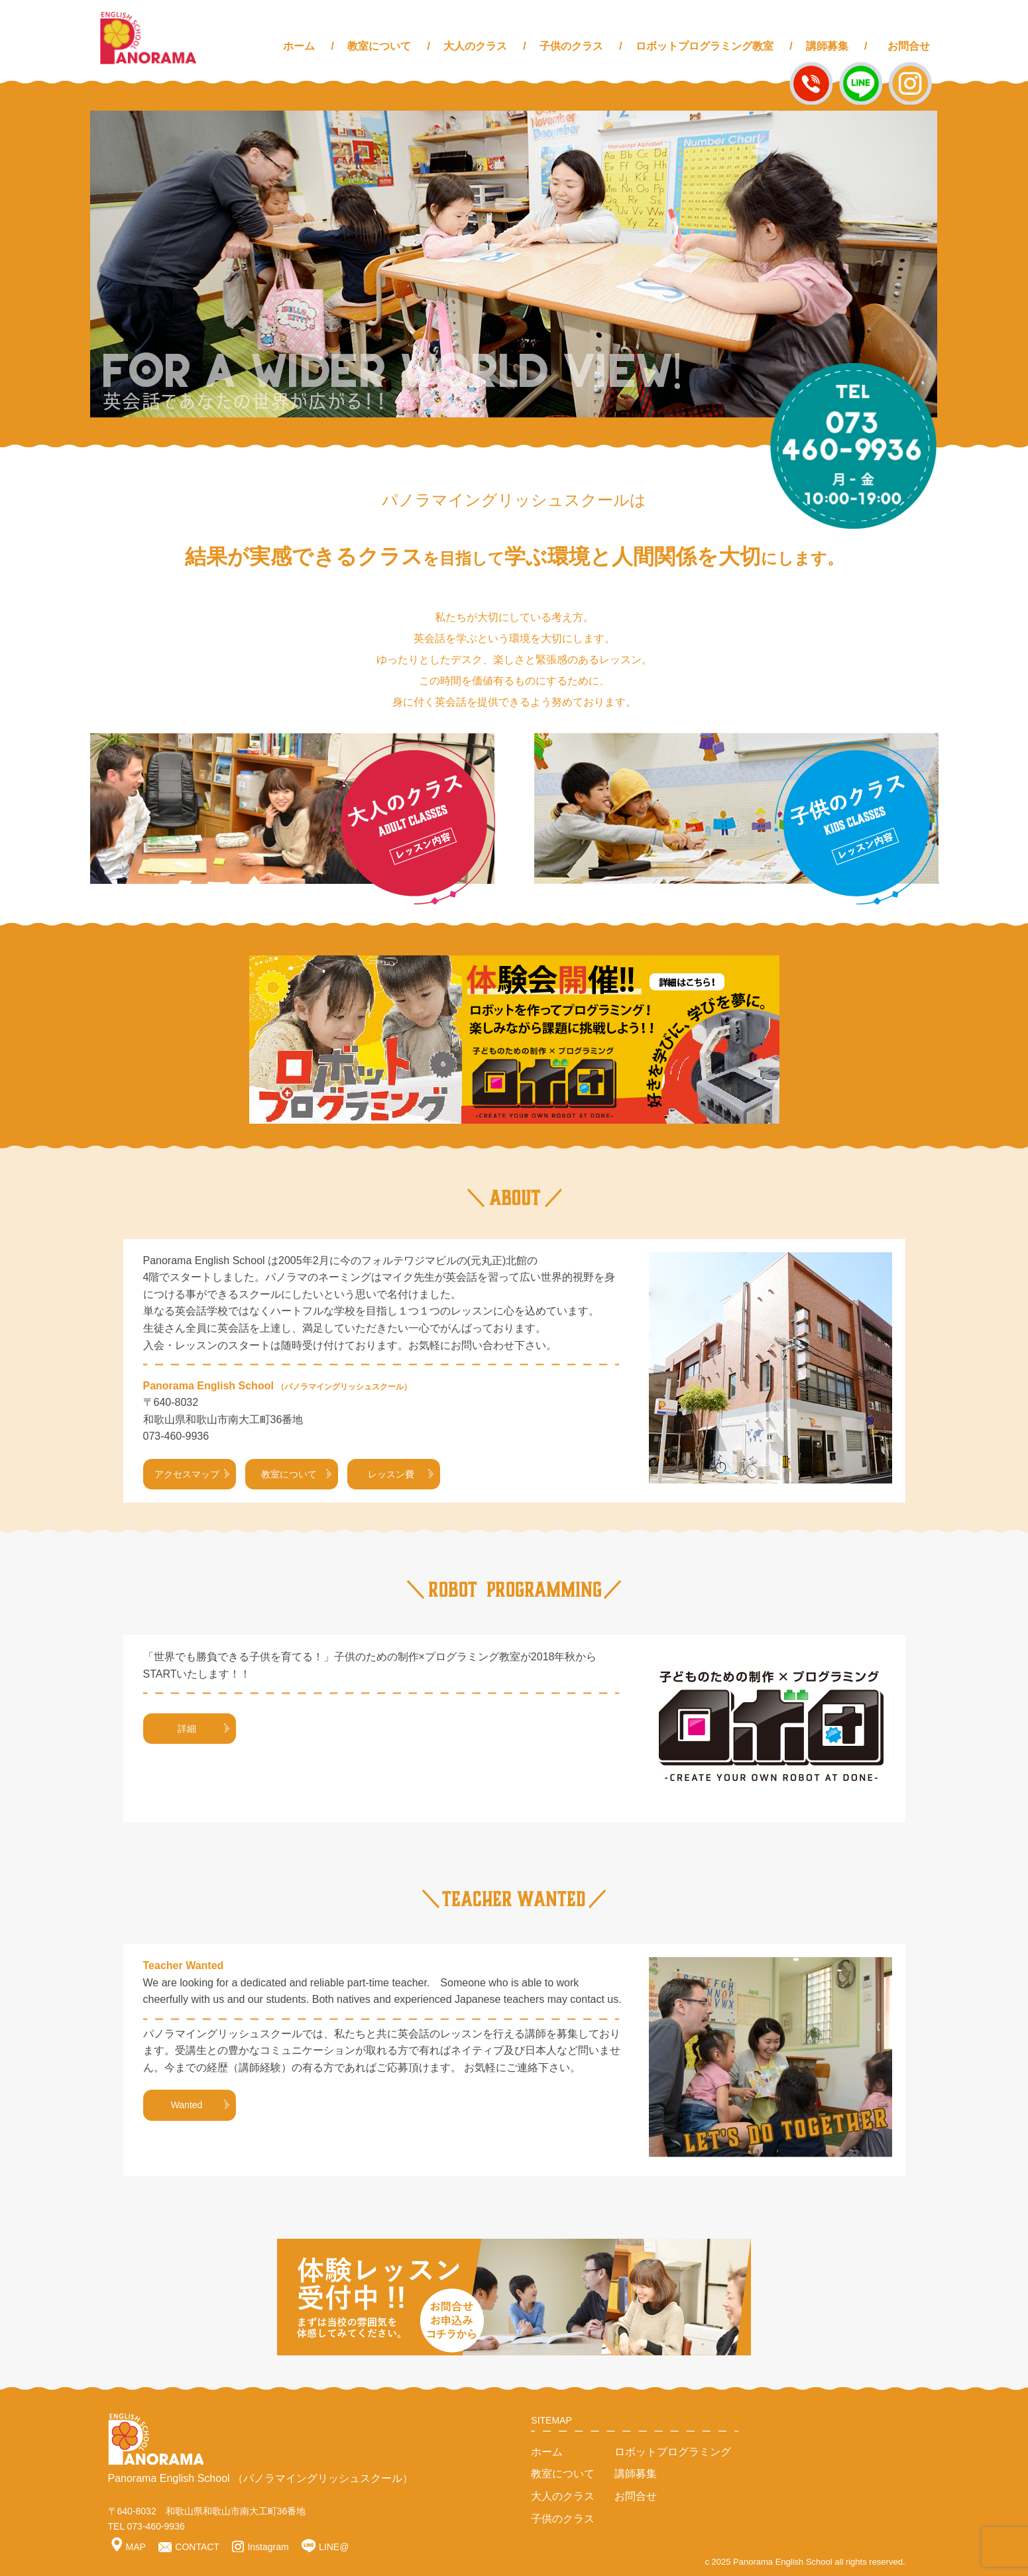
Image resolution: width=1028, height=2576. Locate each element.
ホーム (299, 46)
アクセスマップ (191, 1474)
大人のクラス (475, 46)
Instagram (260, 2547)
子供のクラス (571, 46)
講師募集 (827, 46)
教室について (379, 46)
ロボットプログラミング (672, 2451)
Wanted (200, 2105)
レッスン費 (400, 1474)
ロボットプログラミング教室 (704, 46)
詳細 (203, 1728)
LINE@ (325, 2547)
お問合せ (908, 46)
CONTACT (188, 2547)
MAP (128, 2547)
